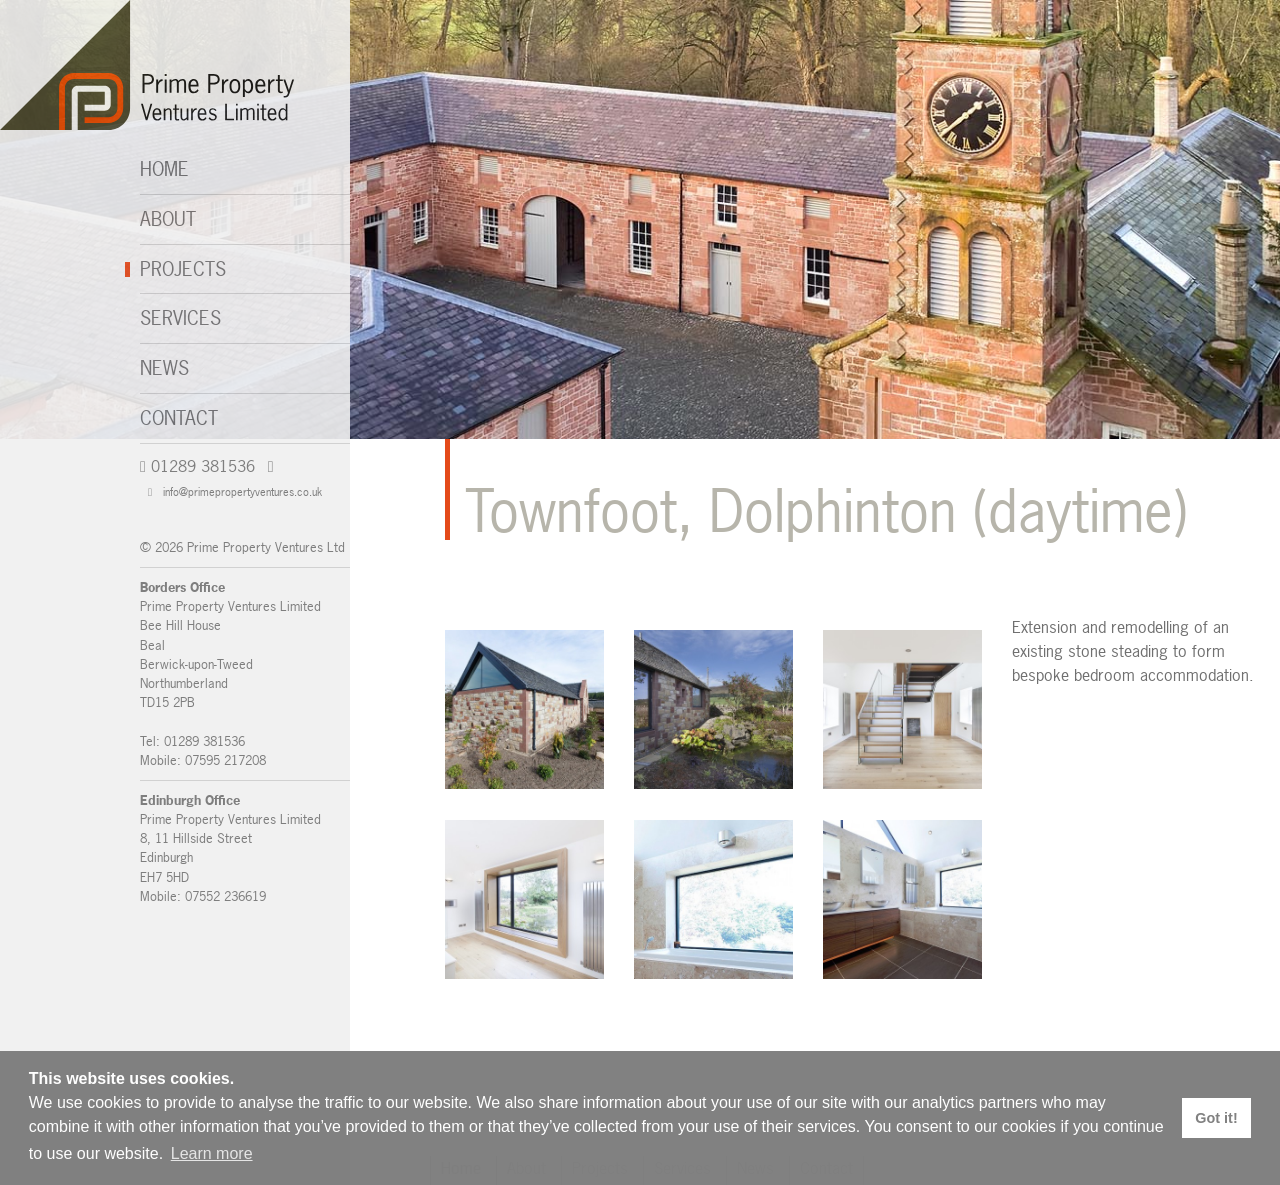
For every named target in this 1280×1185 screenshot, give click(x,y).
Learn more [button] (212, 1153)
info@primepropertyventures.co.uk (235, 491)
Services (180, 318)
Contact (179, 418)
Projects (183, 269)
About (168, 219)
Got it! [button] (1216, 1118)
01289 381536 (197, 466)
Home (164, 169)
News (164, 368)
